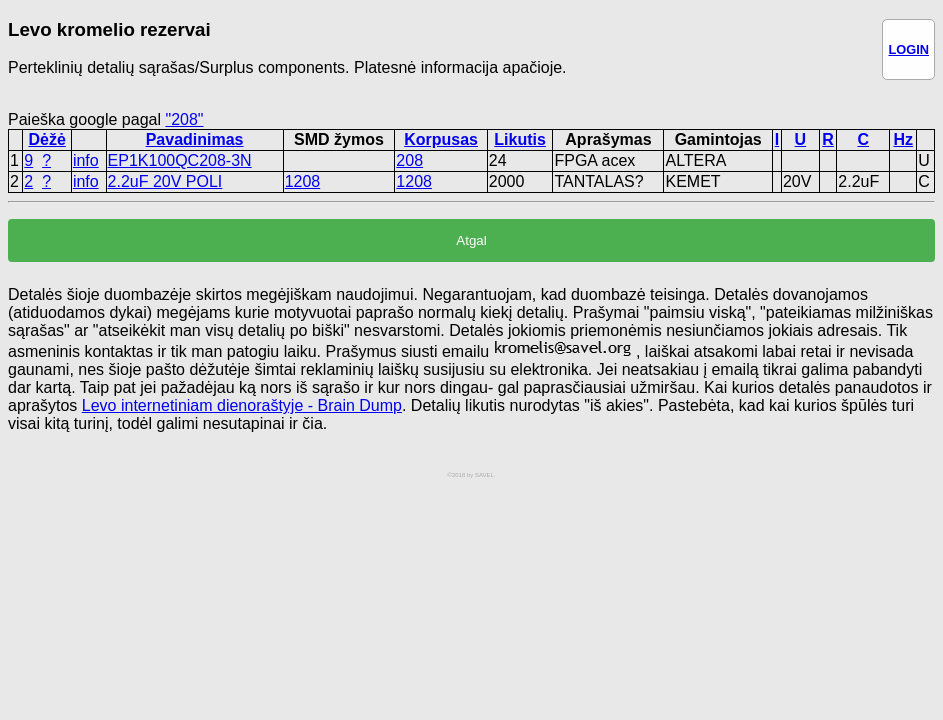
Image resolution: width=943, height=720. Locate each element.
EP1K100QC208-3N (180, 160)
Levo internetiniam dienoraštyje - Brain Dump (242, 405)
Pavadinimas (195, 139)
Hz (903, 139)
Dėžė (46, 139)
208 (409, 160)
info (86, 160)
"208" (184, 119)
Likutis (520, 139)
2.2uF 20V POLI (165, 181)
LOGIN (908, 49)
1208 (303, 181)
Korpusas (441, 139)
